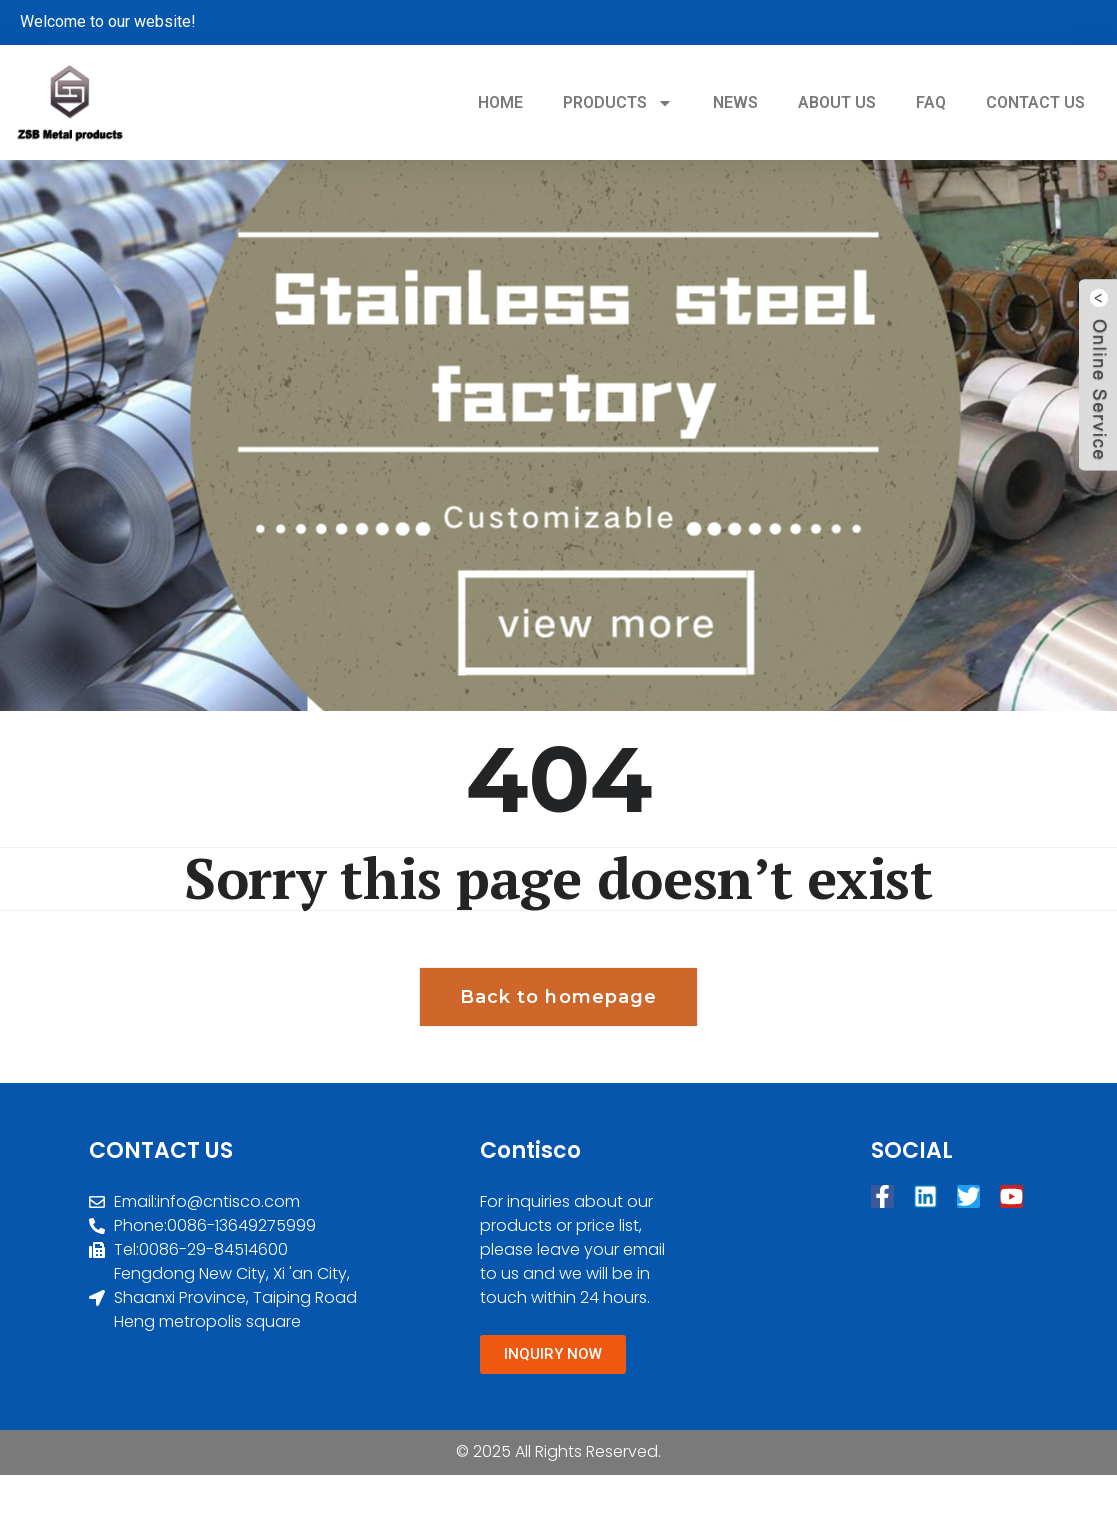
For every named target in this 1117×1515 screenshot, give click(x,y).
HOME (500, 102)
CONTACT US (1035, 102)
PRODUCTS (618, 103)
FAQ (931, 102)
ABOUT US (837, 102)
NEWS (735, 102)
